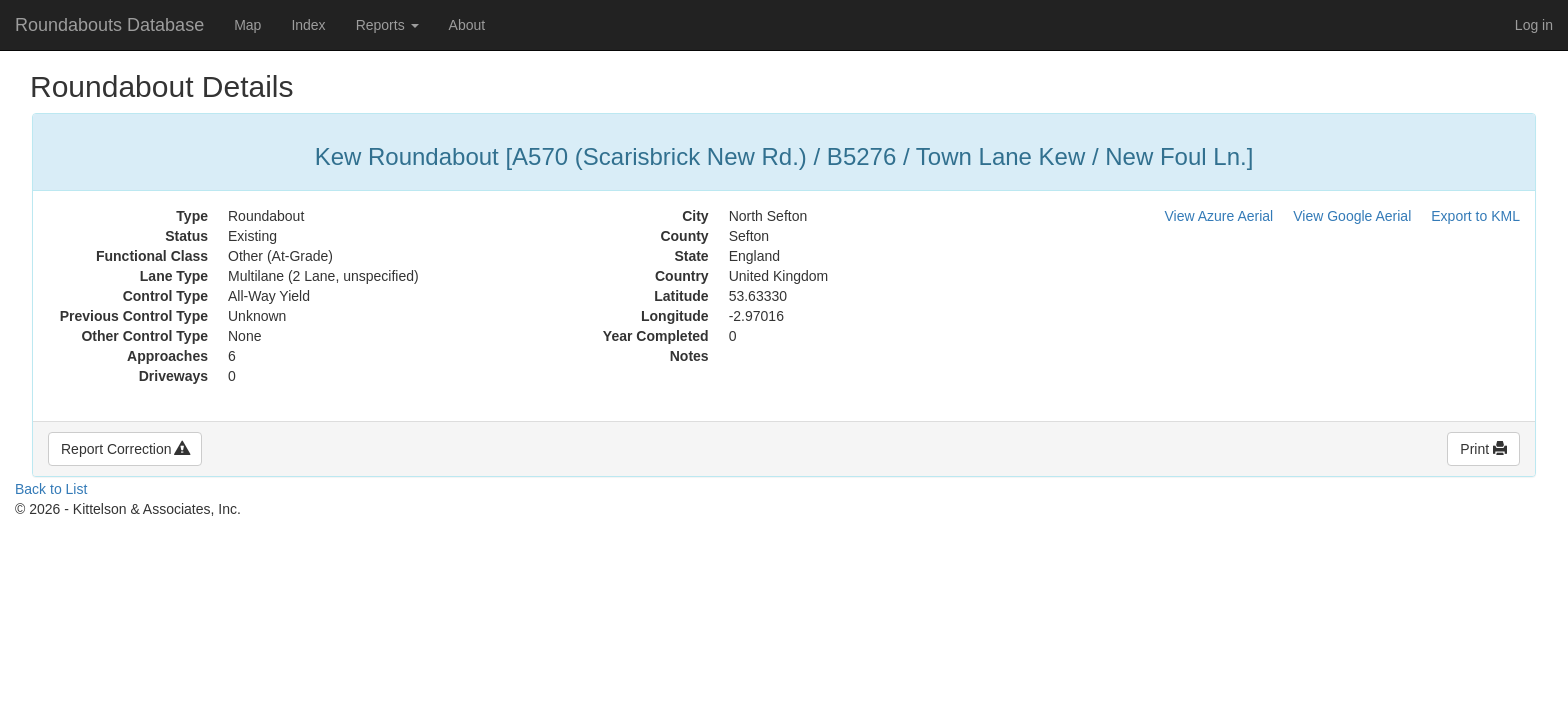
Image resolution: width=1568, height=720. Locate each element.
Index (308, 25)
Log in (1534, 25)
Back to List (51, 489)
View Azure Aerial (1219, 216)
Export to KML (1475, 216)
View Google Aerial (1352, 216)
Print (1483, 449)
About (467, 25)
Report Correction (125, 449)
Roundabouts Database (109, 25)
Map (247, 25)
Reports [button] (387, 25)
